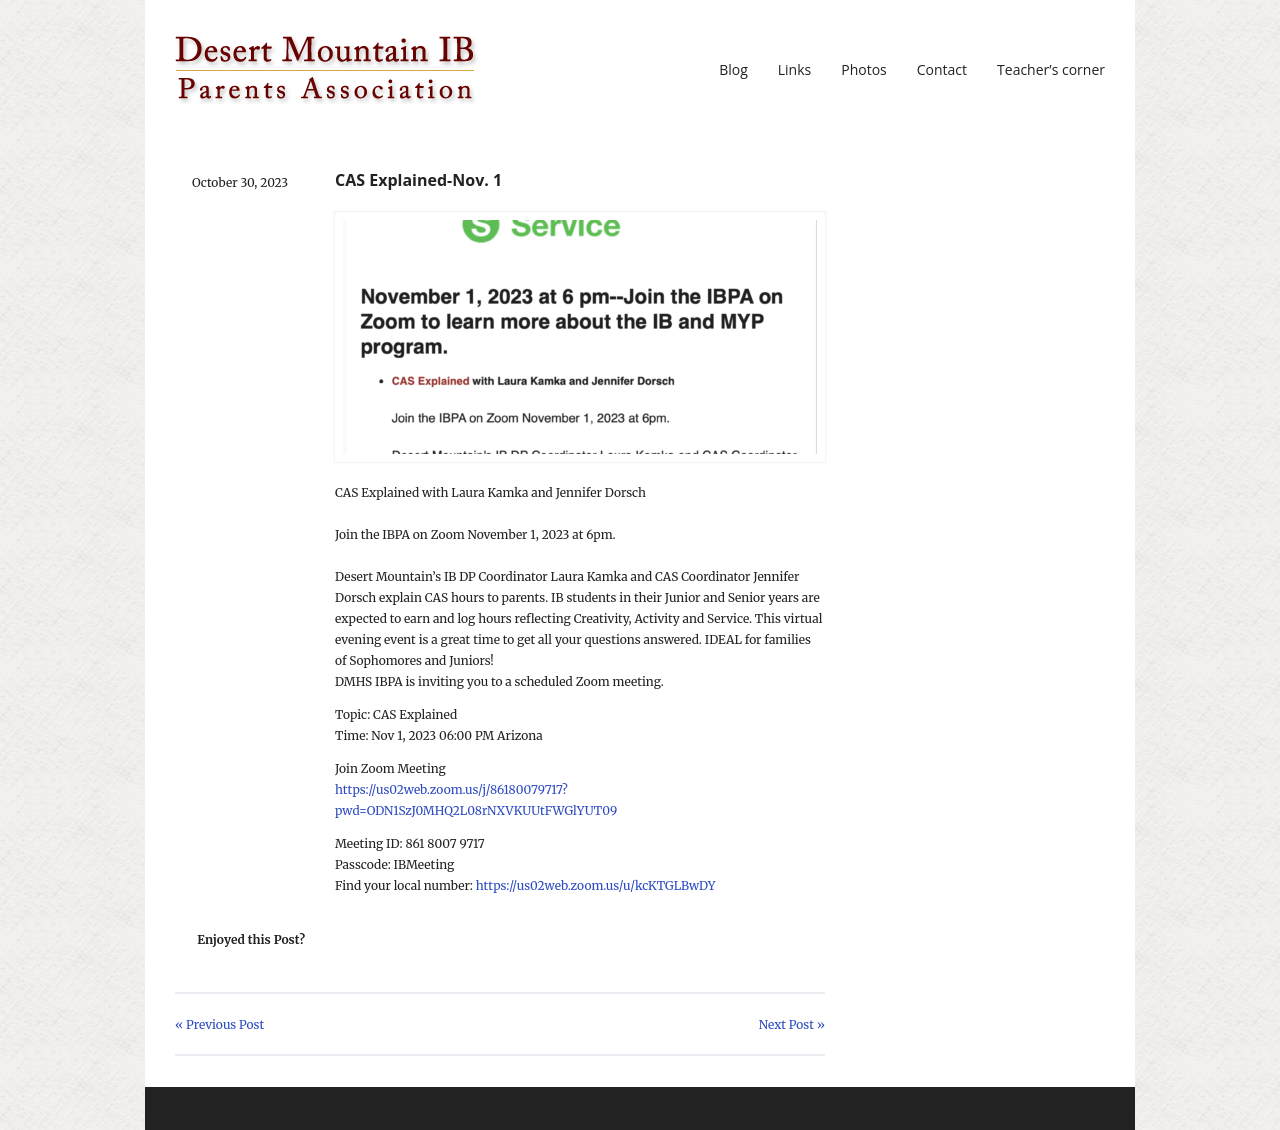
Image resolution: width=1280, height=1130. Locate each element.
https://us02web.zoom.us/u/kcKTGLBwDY (596, 885)
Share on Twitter (346, 940)
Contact (942, 70)
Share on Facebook (378, 940)
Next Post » (792, 1024)
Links (794, 70)
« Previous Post (219, 1024)
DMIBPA (326, 70)
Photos (864, 70)
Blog (733, 70)
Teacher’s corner (1051, 70)
